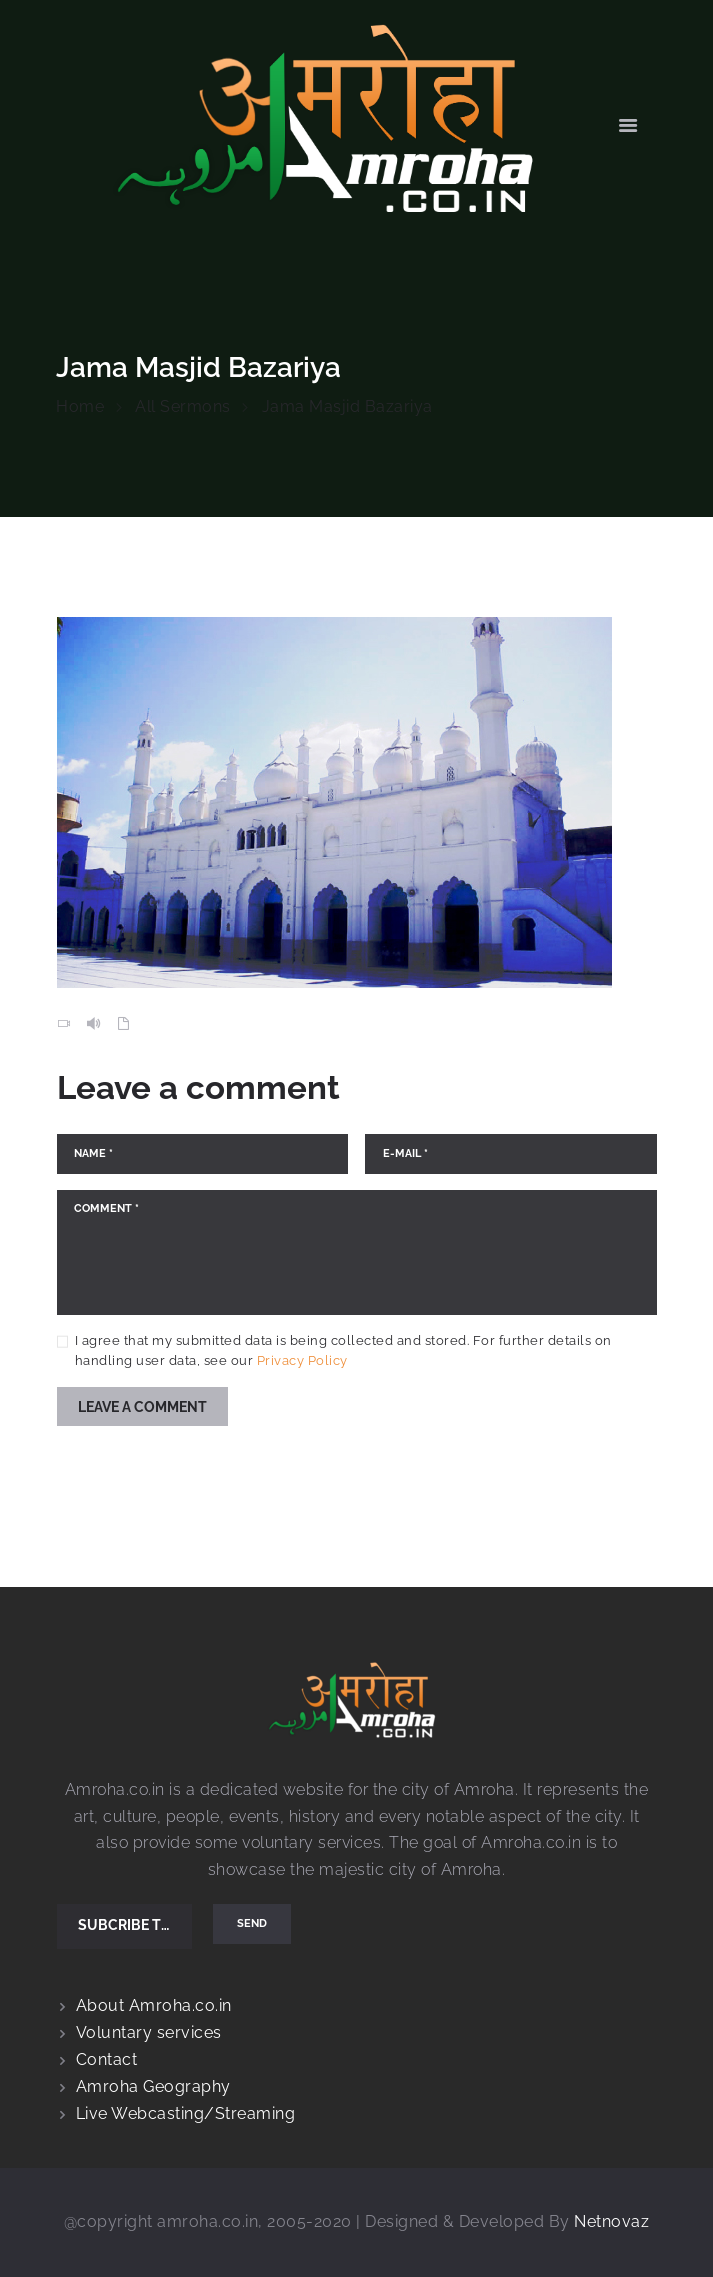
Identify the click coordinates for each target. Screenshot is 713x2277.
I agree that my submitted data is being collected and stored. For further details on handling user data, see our (343, 1350)
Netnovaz (611, 2221)
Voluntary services (149, 2032)
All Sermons (183, 406)
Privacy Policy (302, 1360)
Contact (107, 2059)
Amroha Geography (153, 2086)
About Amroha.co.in (154, 2005)
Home (80, 406)
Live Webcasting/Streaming (186, 2113)
